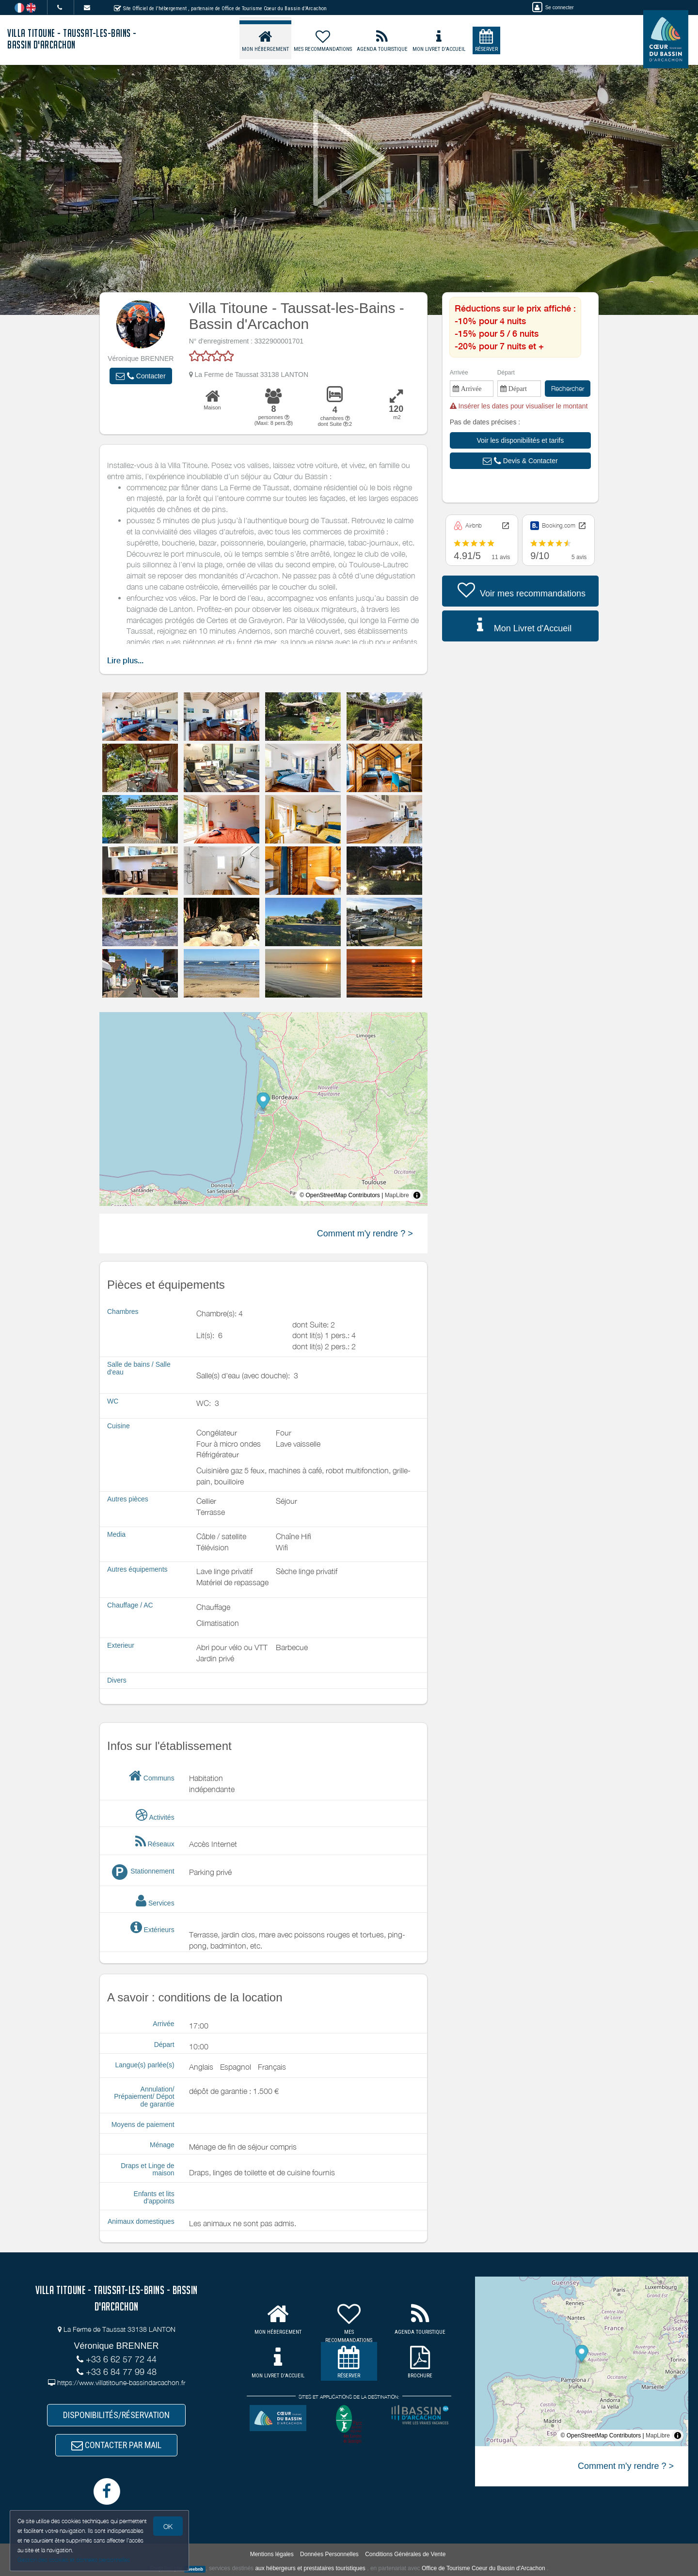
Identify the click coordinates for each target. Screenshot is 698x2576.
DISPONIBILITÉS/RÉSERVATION (116, 2415)
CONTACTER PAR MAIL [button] (116, 2445)
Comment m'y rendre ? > (365, 1233)
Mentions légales (272, 2554)
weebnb (195, 2569)
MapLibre (397, 1195)
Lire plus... (125, 660)
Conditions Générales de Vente (405, 2554)
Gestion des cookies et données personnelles (73, 2559)
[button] (141, 376)
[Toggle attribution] (417, 1195)
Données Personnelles (329, 2554)
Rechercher (567, 388)
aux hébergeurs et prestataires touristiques (310, 2568)
